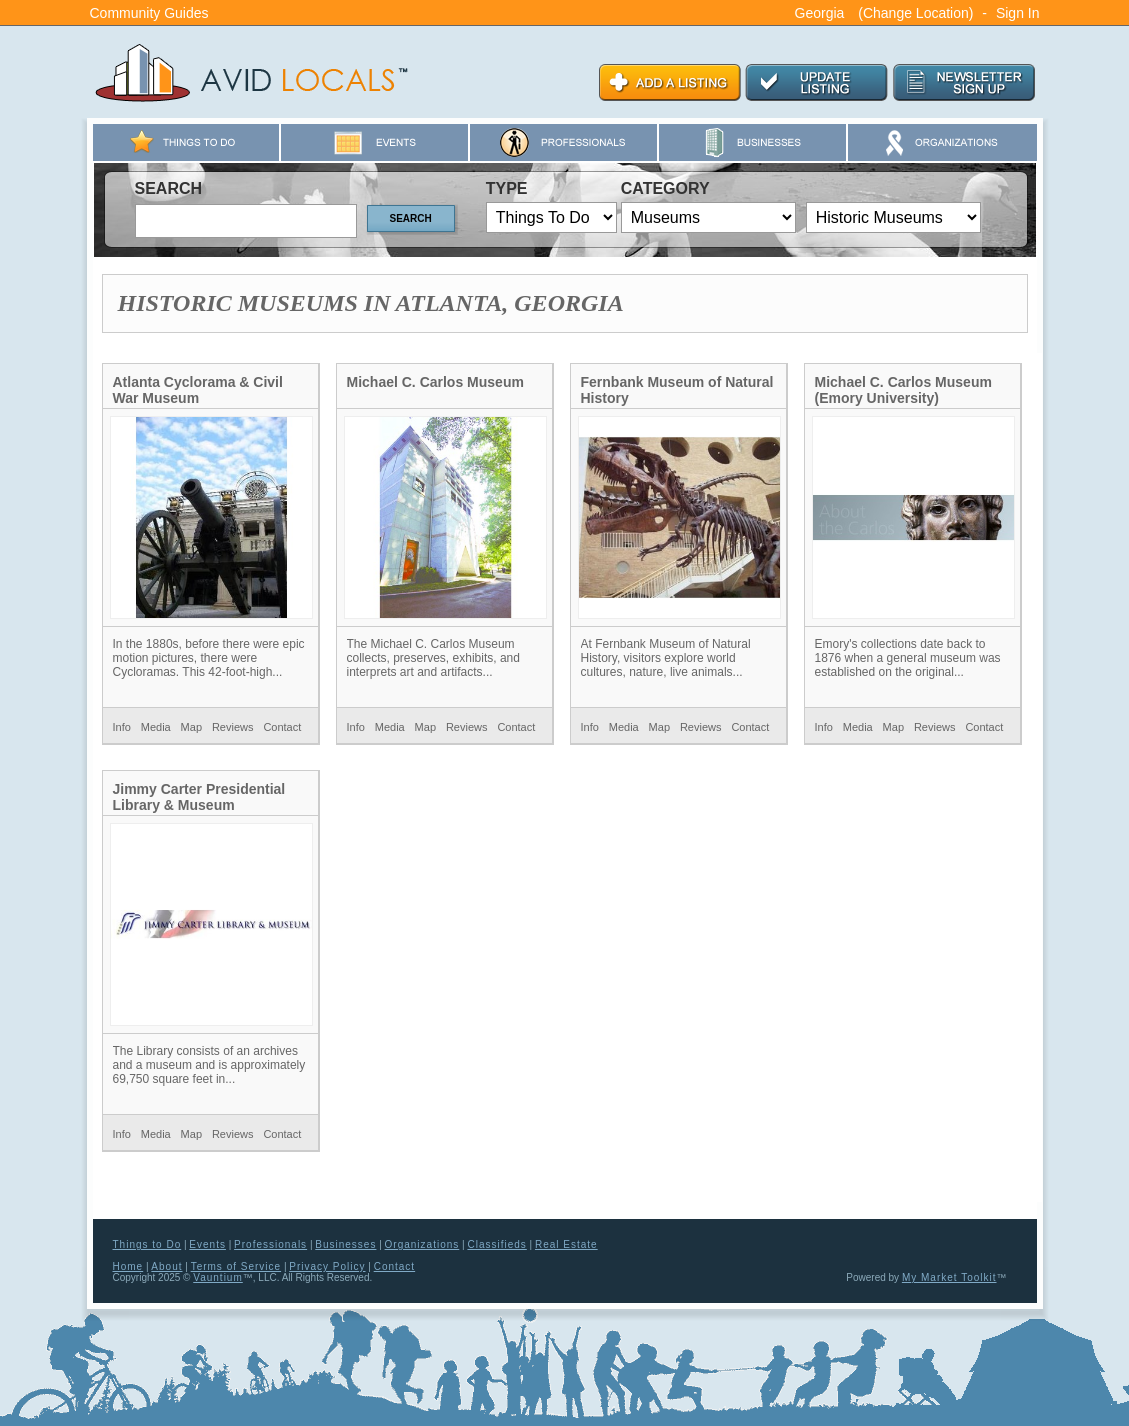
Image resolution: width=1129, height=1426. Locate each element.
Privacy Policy (327, 1266)
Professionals (270, 1244)
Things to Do (147, 1244)
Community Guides (149, 13)
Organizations (422, 1244)
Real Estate (566, 1244)
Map (191, 727)
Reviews (233, 727)
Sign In (1018, 13)
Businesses (345, 1244)
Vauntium (218, 1277)
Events (207, 1244)
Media (156, 727)
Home (128, 1266)
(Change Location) (915, 13)
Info (122, 727)
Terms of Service (236, 1266)
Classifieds (496, 1244)
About (166, 1266)
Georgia (820, 13)
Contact (282, 727)
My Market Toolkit (949, 1277)
